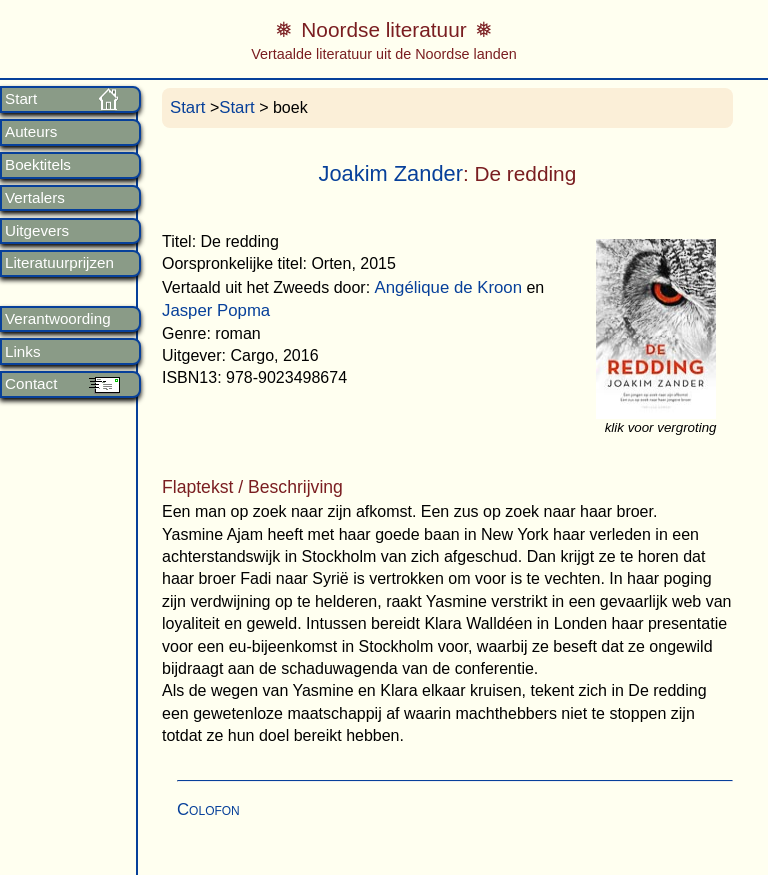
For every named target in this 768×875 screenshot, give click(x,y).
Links (22, 352)
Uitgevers (37, 231)
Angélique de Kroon (448, 287)
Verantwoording (58, 319)
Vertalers (35, 198)
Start (21, 99)
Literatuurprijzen (59, 263)
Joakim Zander (391, 173)
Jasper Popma (216, 310)
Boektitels (38, 165)
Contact (31, 384)
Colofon (208, 809)
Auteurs (31, 132)
